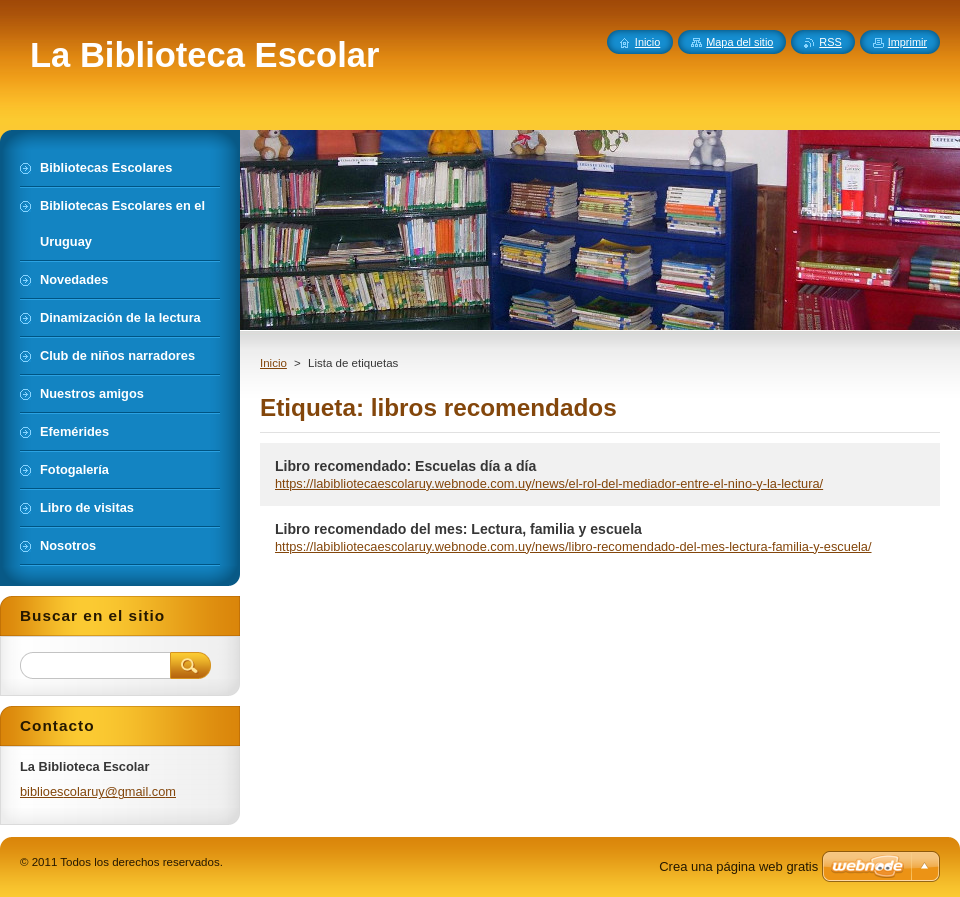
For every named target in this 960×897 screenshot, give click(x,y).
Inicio (273, 363)
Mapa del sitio (739, 42)
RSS (830, 42)
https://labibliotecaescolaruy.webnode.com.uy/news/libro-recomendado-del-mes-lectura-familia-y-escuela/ (573, 546)
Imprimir (907, 42)
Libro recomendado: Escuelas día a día (405, 466)
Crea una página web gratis (738, 866)
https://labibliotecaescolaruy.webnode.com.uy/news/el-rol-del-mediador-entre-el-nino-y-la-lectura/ (549, 483)
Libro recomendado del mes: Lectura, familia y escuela (458, 529)
